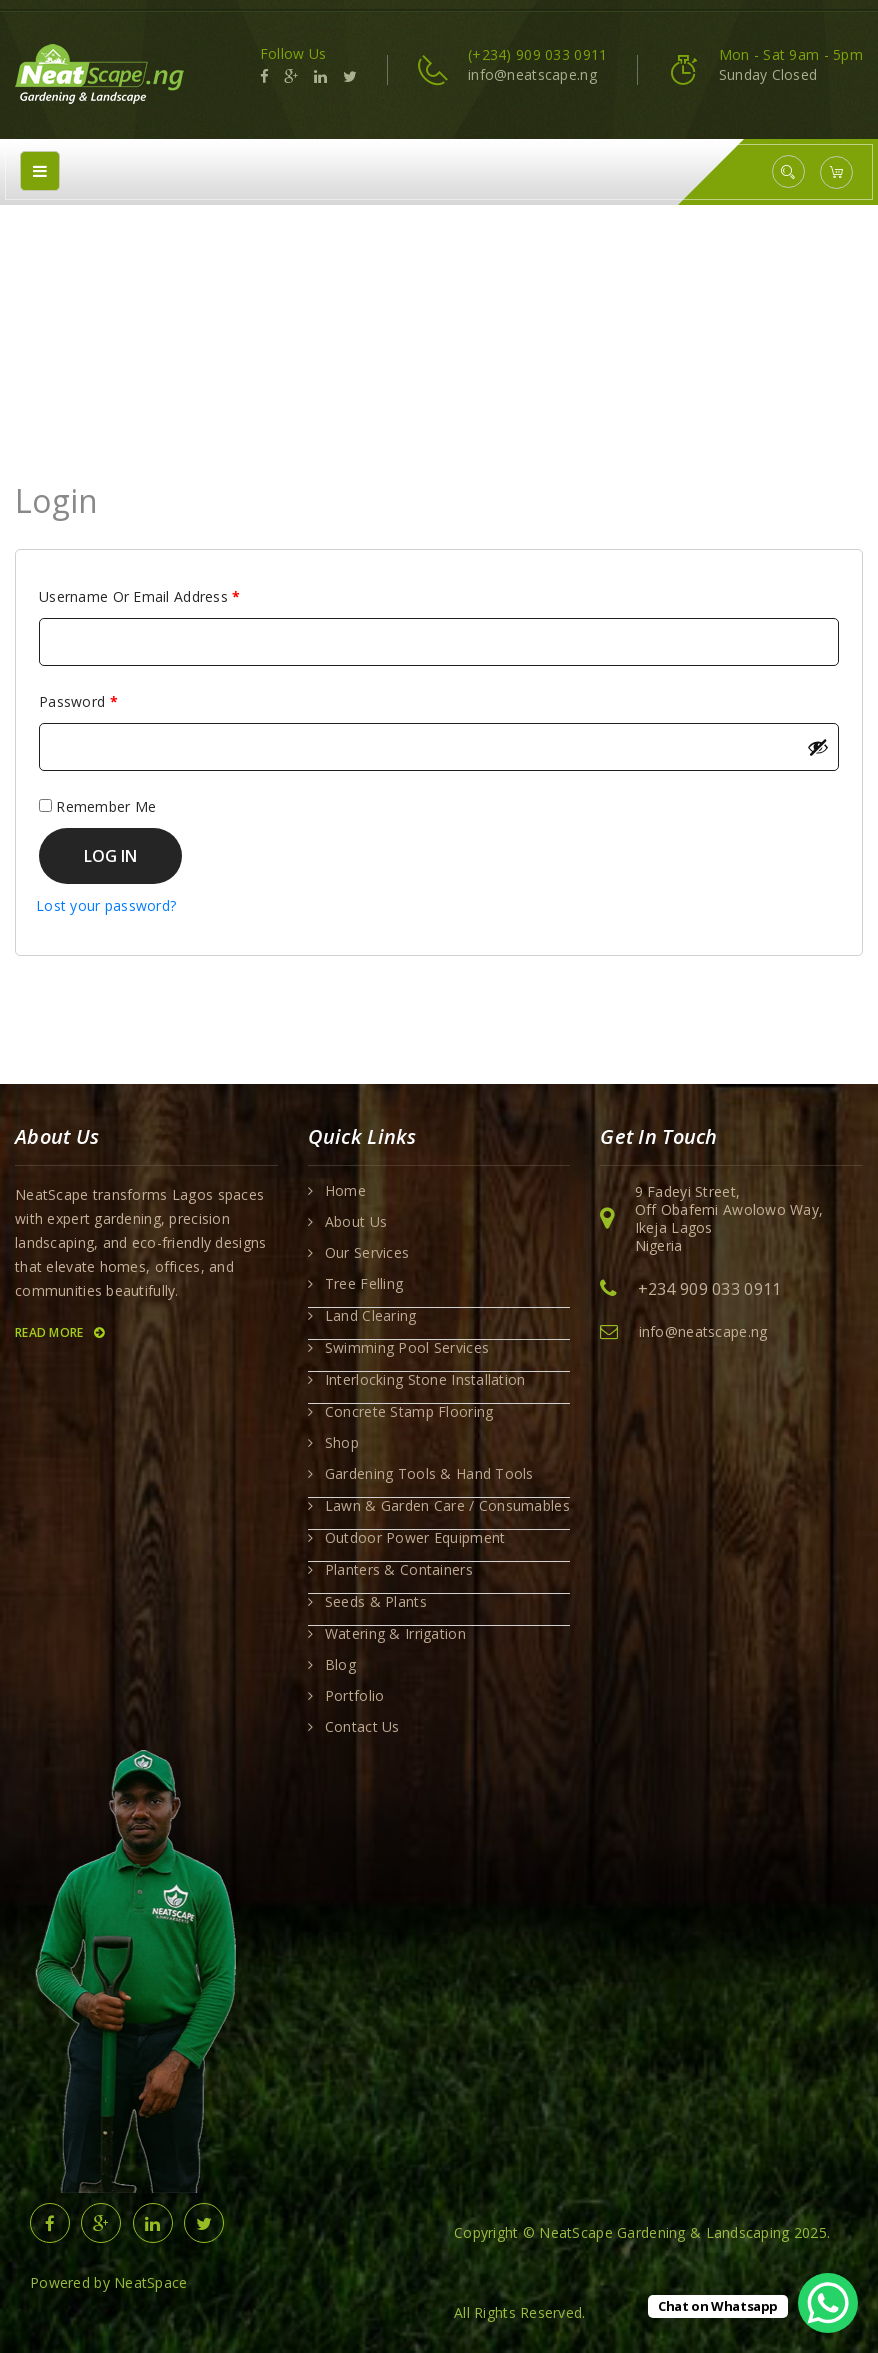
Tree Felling (364, 1284)
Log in (110, 856)
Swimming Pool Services (407, 1348)
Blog (340, 1665)
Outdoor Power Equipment (415, 1538)
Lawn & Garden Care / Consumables (447, 1506)
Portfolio (355, 1696)
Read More (59, 1332)
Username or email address (169, 594)
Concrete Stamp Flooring (409, 1412)
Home (396, 316)
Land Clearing (371, 1316)
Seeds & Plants (376, 1602)
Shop (342, 1443)
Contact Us (362, 1727)
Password (107, 699)
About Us (356, 1222)
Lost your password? (106, 905)
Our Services (367, 1253)
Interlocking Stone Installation (425, 1380)
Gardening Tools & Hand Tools (429, 1474)
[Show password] (818, 747)
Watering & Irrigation (395, 1634)
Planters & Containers (399, 1570)
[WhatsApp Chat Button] (828, 2303)
